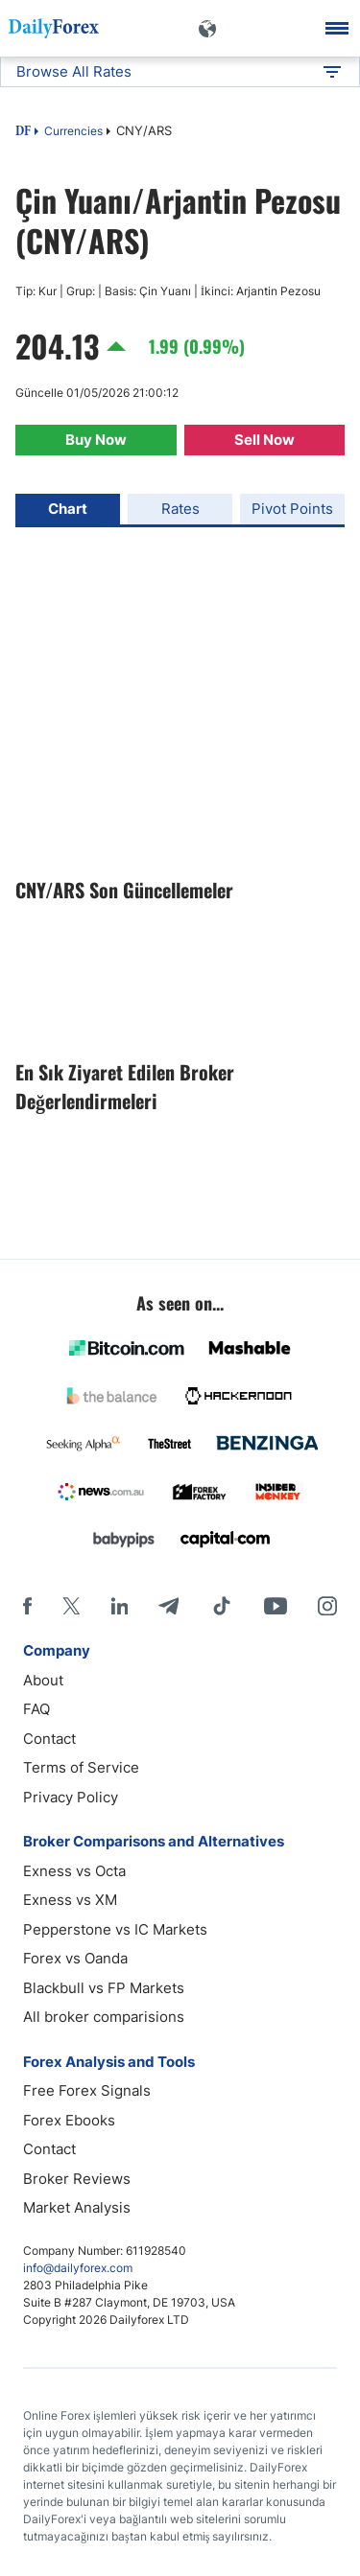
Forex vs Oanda (75, 1958)
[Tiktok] (221, 1605)
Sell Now (264, 439)
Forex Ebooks (69, 2120)
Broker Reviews (77, 2179)
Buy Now (96, 439)
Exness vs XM (70, 1900)
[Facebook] (27, 1605)
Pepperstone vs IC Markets (115, 1929)
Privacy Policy (70, 1797)
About (43, 1680)
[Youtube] (275, 1605)
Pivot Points (292, 508)
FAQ (36, 1709)
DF (23, 132)
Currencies (73, 131)
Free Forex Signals (87, 2090)
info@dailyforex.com (77, 2268)
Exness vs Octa (74, 1871)
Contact (49, 1738)
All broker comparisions (103, 2016)
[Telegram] (168, 1605)
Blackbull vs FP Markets (103, 1988)
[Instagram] (327, 1605)
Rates (180, 508)
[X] (71, 1605)
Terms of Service (81, 1767)
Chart (67, 508)
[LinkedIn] (119, 1605)
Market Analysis (77, 2207)
